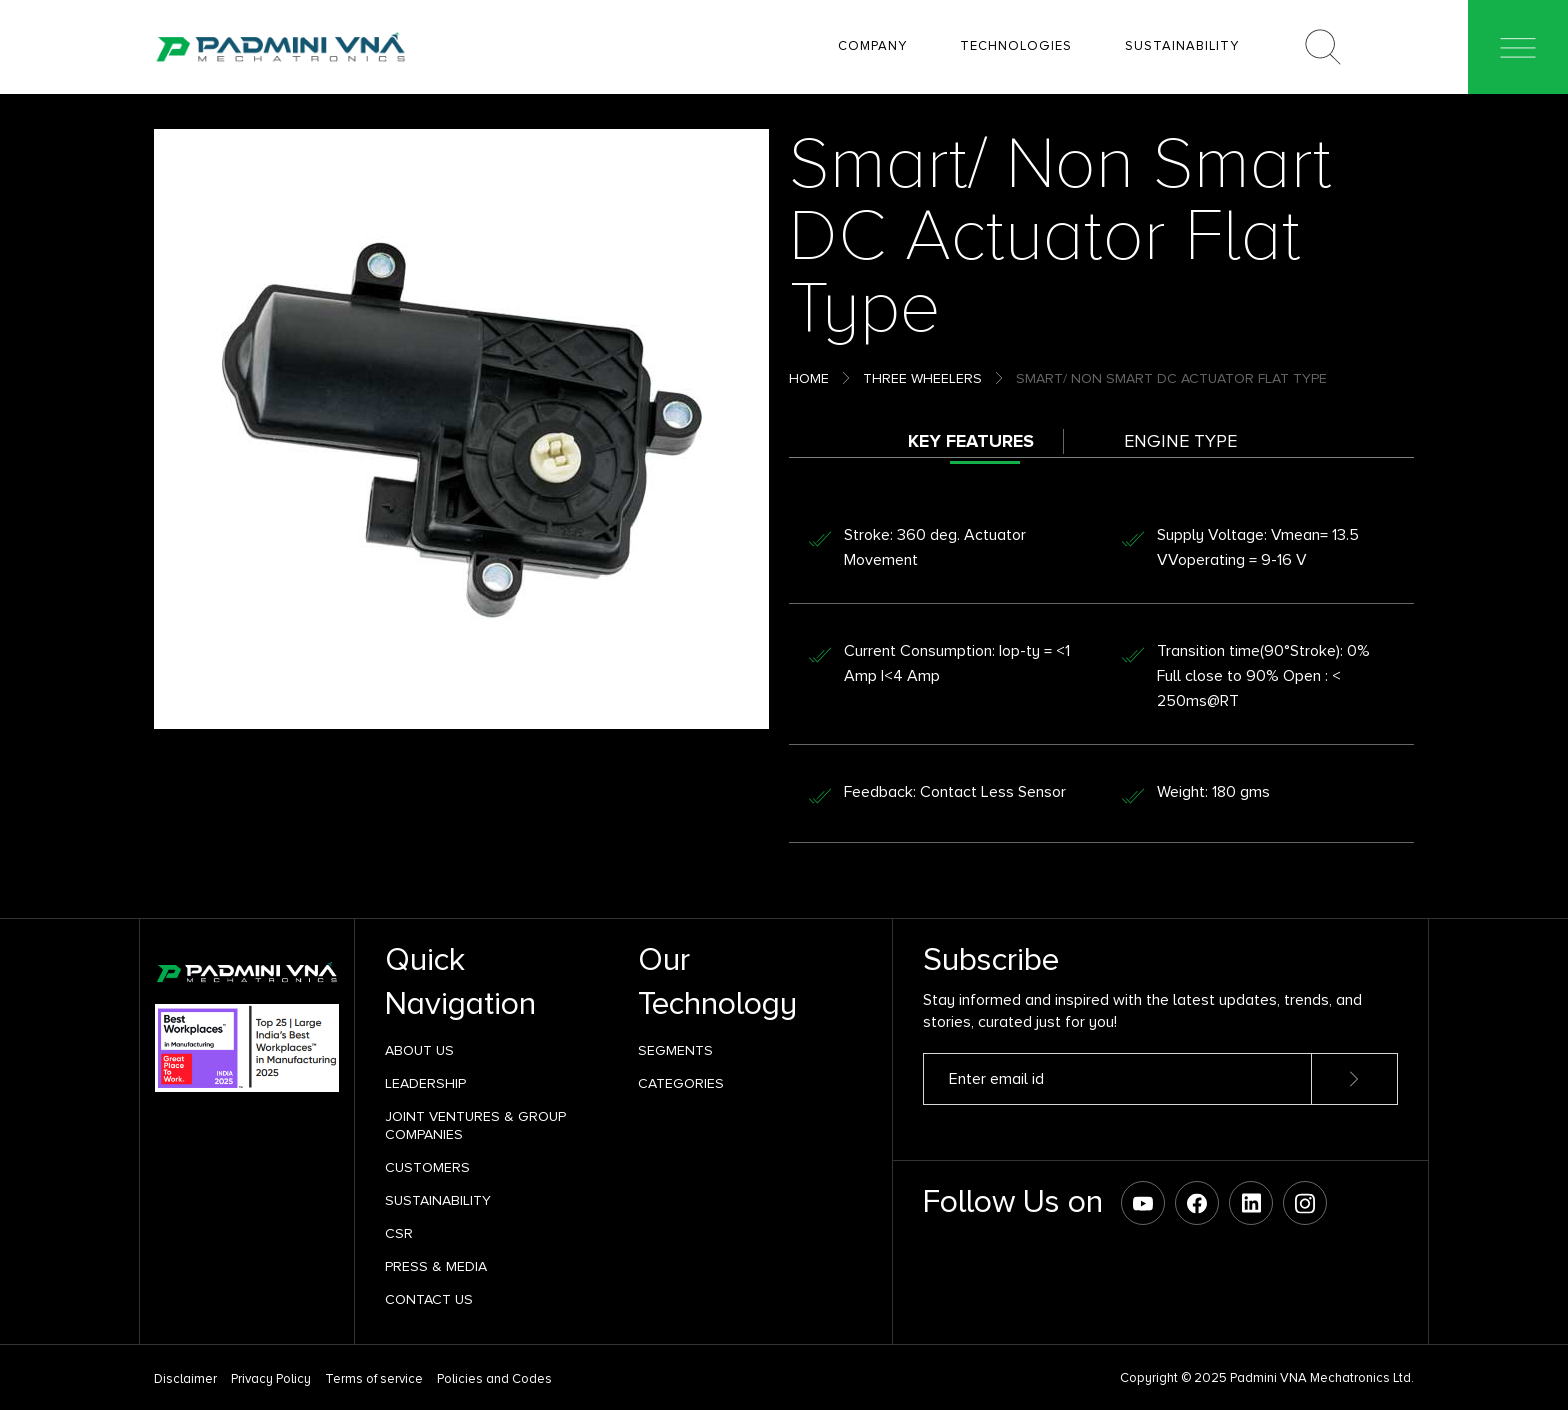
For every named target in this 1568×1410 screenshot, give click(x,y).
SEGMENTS (675, 1050)
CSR (399, 1233)
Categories (681, 1083)
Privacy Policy (271, 1379)
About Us (419, 1050)
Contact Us (429, 1299)
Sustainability (438, 1200)
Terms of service (374, 1379)
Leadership (425, 1083)
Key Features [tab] (971, 441)
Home (809, 378)
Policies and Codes (494, 1379)
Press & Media (436, 1266)
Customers (427, 1167)
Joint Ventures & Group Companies (475, 1125)
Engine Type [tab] (1180, 441)
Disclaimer (185, 1379)
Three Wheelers (922, 378)
